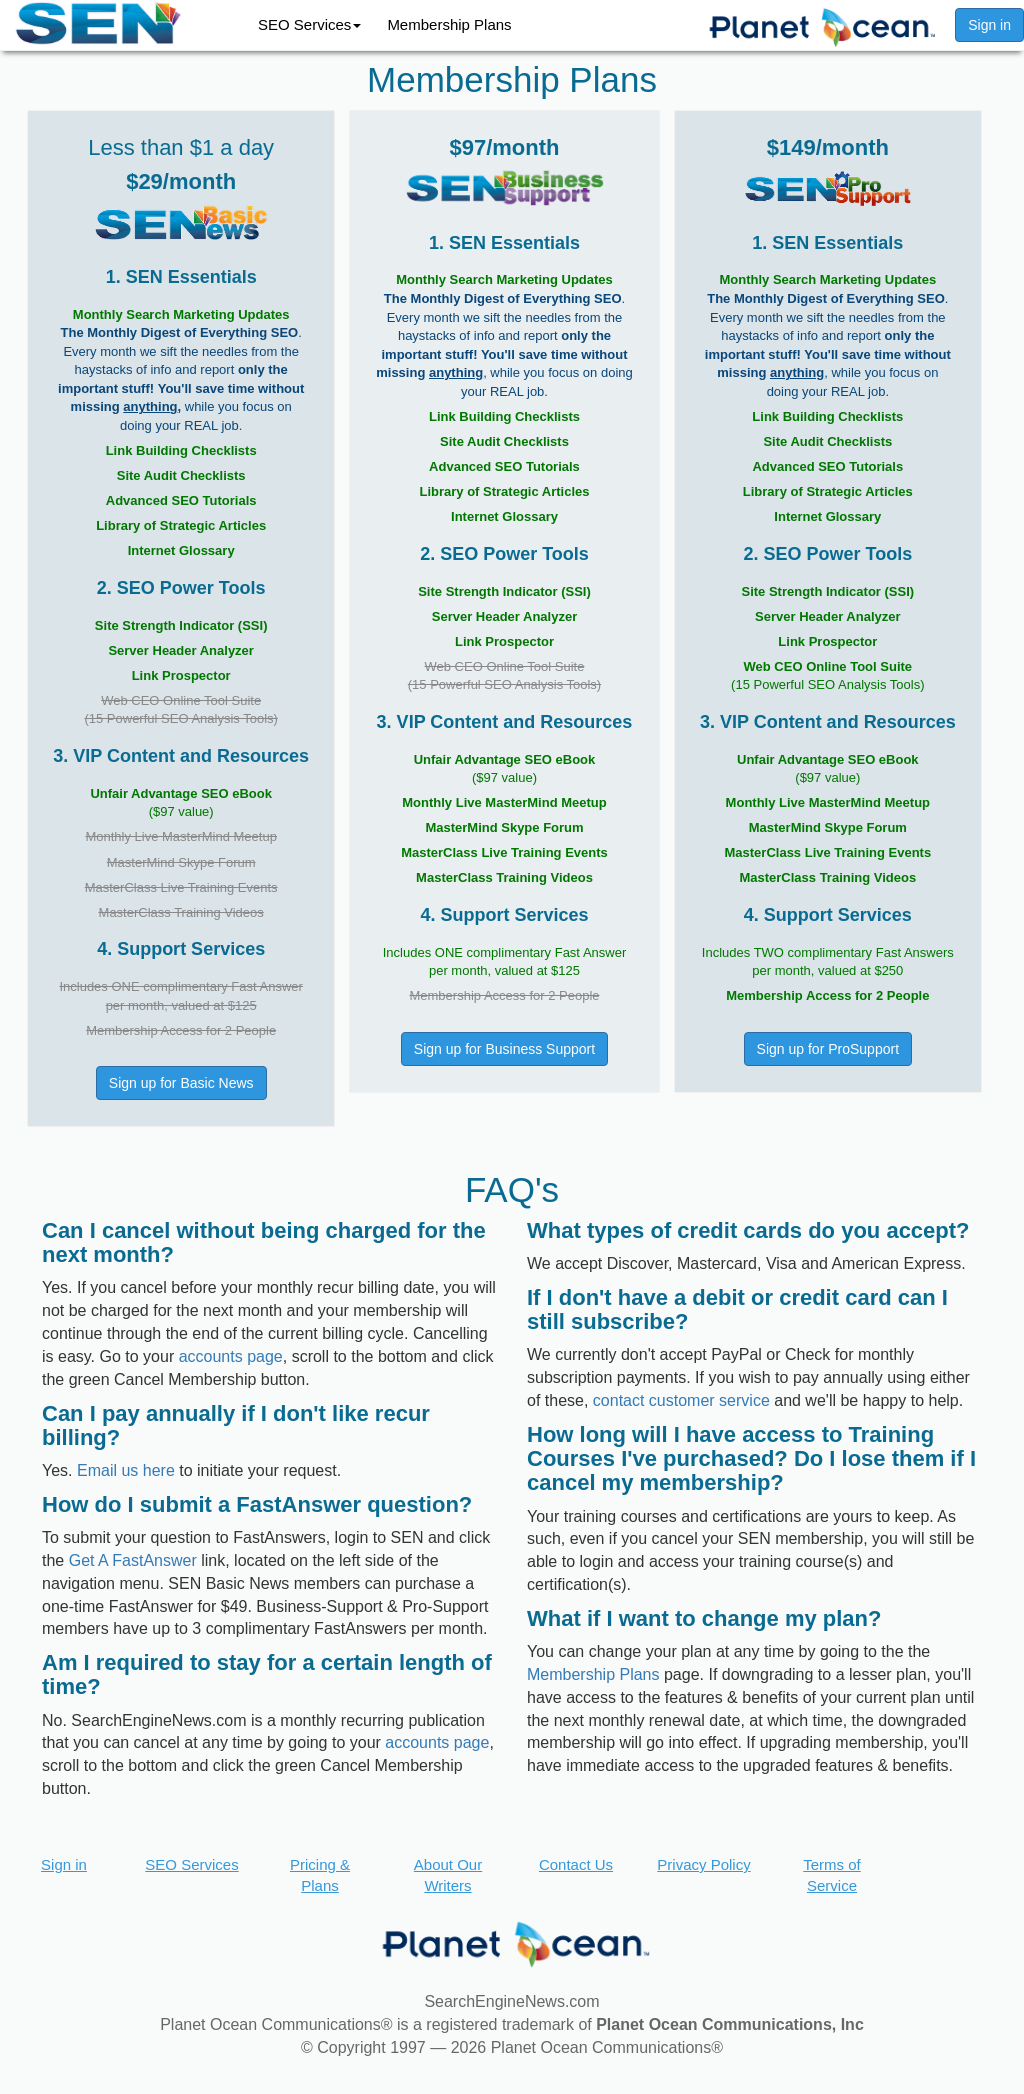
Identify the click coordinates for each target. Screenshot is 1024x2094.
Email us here (126, 1470)
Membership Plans (449, 24)
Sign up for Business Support (504, 1049)
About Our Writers (448, 1875)
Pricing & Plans (320, 1875)
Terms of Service (832, 1875)
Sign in (989, 25)
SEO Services (309, 24)
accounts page (231, 1356)
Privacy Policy (703, 1864)
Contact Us (576, 1864)
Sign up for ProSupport (828, 1049)
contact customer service (681, 1400)
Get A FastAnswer (133, 1560)
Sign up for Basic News (181, 1083)
